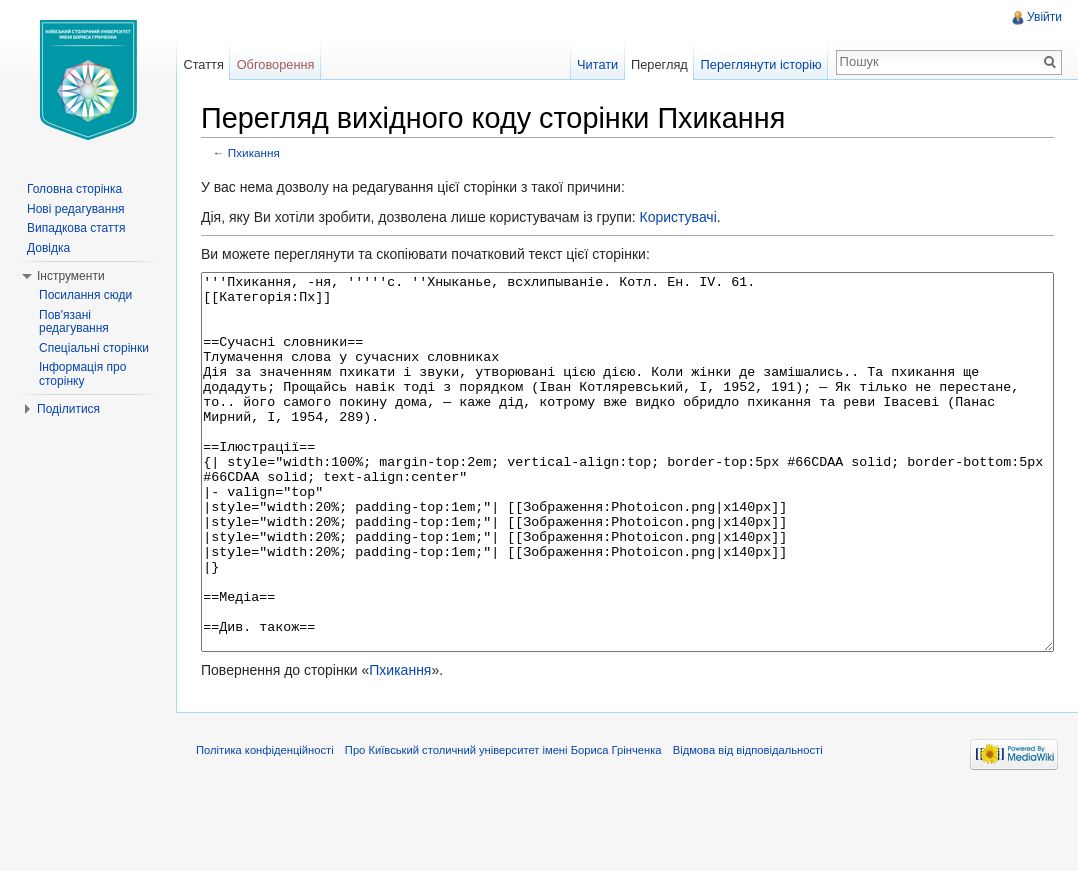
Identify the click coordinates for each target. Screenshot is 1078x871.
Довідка (48, 248)
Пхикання (254, 152)
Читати (597, 64)
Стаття (203, 64)
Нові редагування (76, 209)
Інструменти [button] (71, 276)
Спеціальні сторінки (94, 348)
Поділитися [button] (68, 409)
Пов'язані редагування (74, 322)
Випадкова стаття (76, 228)
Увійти (1044, 17)
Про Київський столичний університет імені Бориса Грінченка (503, 825)
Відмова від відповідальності (748, 825)
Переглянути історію (761, 64)
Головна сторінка (74, 189)
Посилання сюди (85, 295)
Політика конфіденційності (265, 825)
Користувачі (677, 217)
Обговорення (276, 64)
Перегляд (659, 64)
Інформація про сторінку (82, 374)
